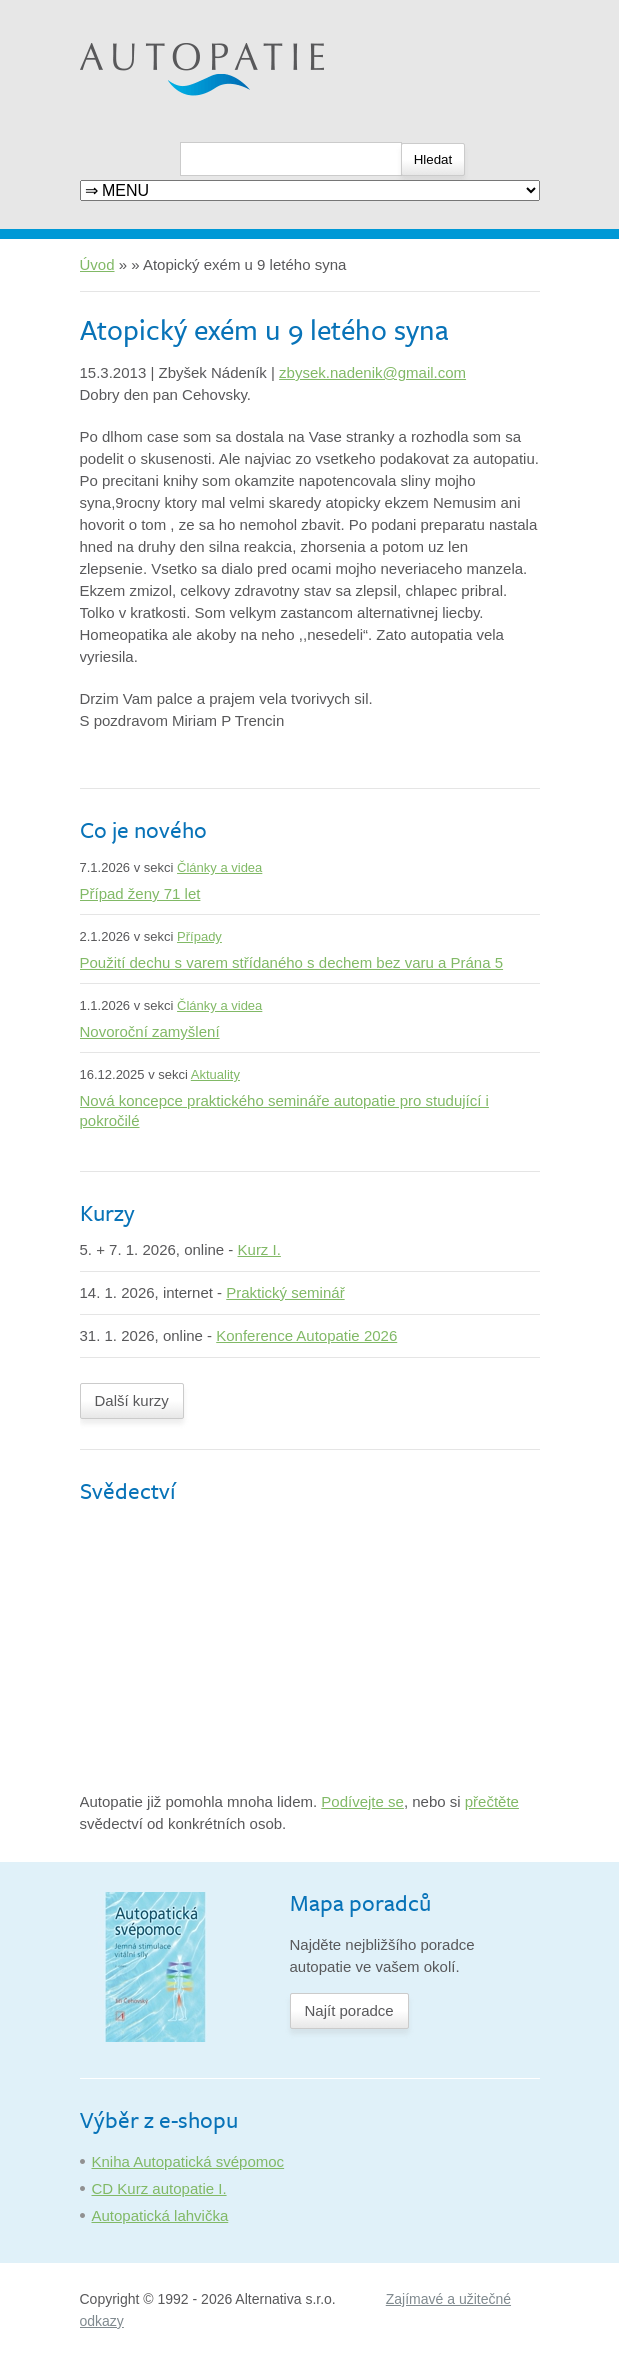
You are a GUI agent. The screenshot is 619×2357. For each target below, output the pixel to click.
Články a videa (219, 867)
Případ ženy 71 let (140, 893)
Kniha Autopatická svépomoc (188, 2161)
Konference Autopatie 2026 (306, 1335)
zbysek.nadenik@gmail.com (372, 372)
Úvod (97, 264)
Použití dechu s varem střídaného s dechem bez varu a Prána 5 (292, 962)
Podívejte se (362, 1801)
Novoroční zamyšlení (150, 1031)
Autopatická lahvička (160, 2215)
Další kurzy (132, 1400)
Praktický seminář (285, 1292)
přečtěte (492, 1801)
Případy (199, 936)
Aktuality (215, 1074)
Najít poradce (349, 2010)
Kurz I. (259, 1249)
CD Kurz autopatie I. (159, 2188)
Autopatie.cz (121, 10)
